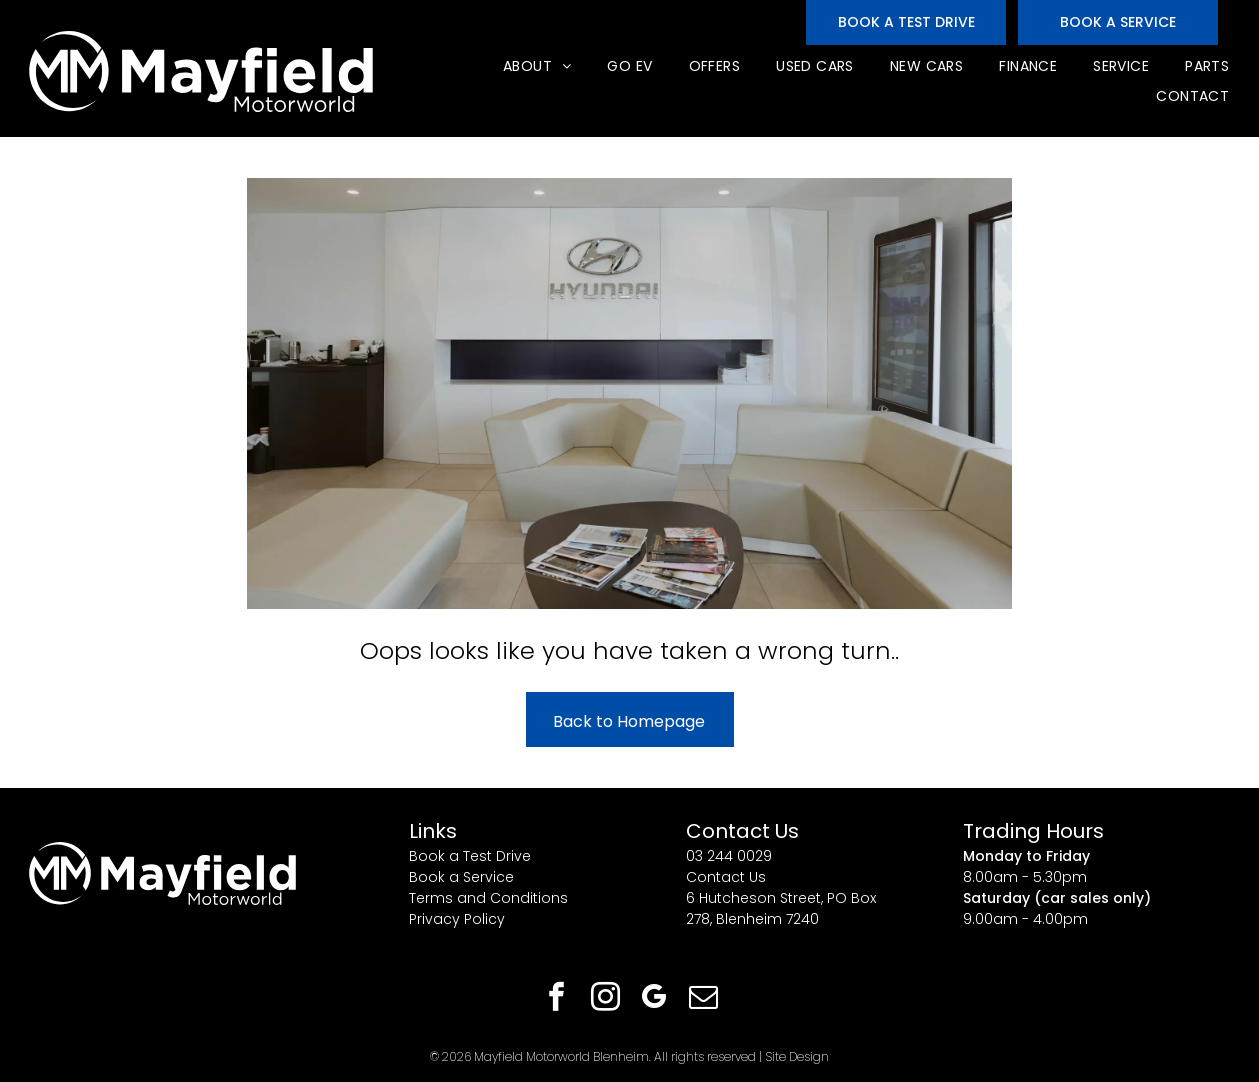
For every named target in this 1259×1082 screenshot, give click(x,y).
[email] (703, 999)
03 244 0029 (729, 856)
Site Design (797, 1056)
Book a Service (461, 877)
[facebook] (556, 999)
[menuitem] (535, 66)
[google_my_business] (654, 999)
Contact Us (726, 877)
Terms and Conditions (488, 898)
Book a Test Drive (470, 856)
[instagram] (605, 999)
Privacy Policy (457, 919)
